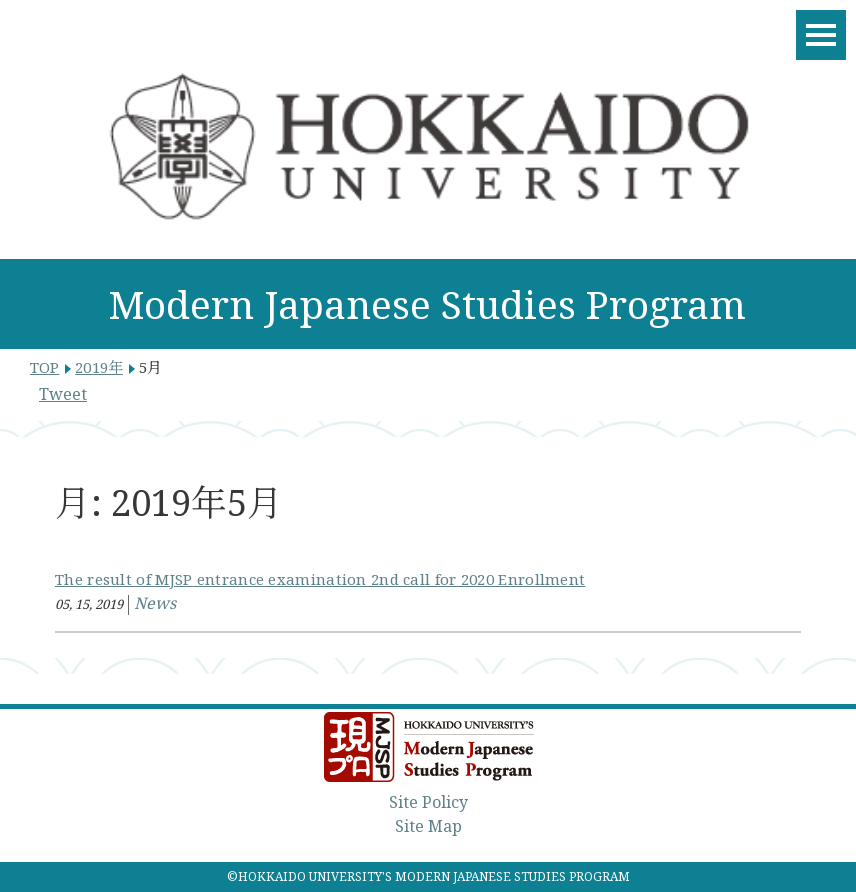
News (155, 603)
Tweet (63, 394)
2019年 (99, 367)
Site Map (428, 826)
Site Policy (428, 802)
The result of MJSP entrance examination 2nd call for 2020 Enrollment (320, 579)
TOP (44, 367)
